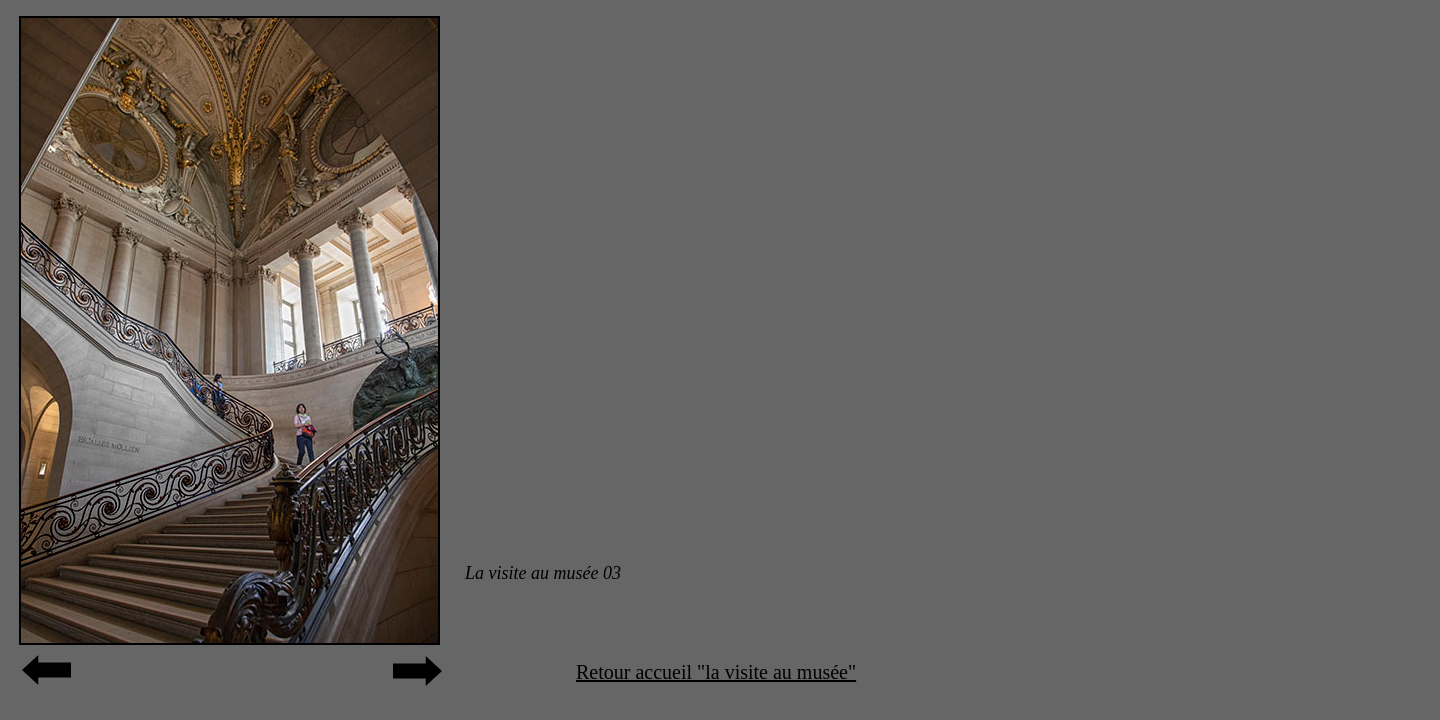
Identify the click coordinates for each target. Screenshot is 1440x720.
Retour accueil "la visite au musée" (716, 672)
